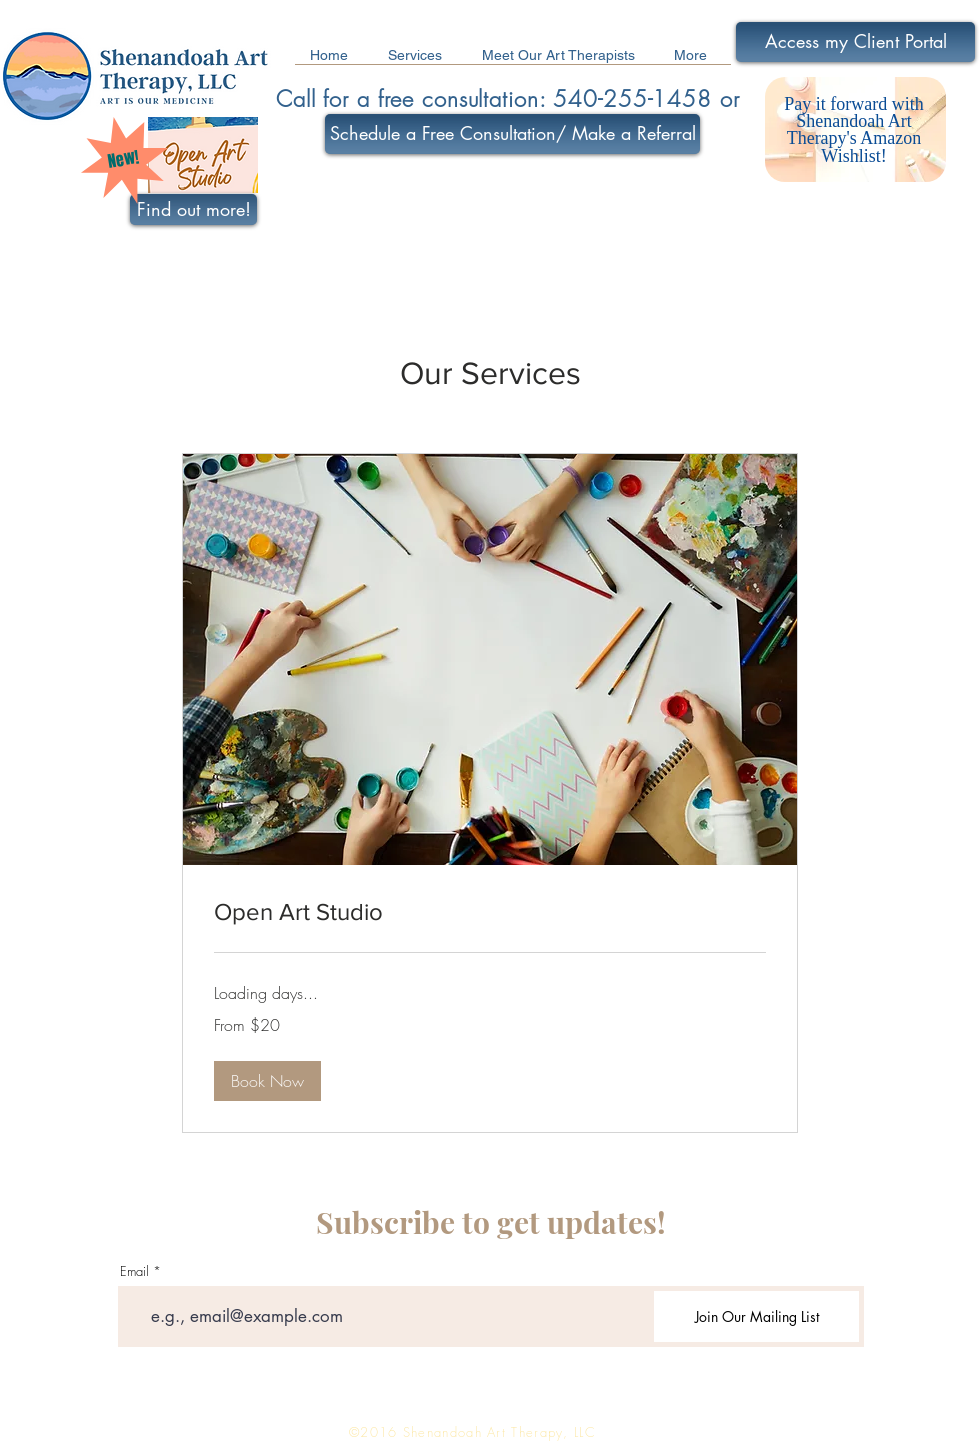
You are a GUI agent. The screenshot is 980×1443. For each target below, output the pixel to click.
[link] (490, 912)
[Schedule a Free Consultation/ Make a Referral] (512, 134)
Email (134, 1271)
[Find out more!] (193, 209)
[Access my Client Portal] (855, 42)
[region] (855, 131)
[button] (267, 1081)
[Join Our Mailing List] (756, 1316)
